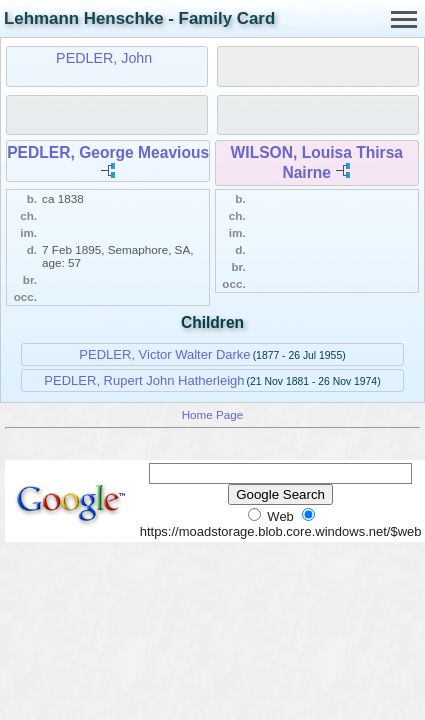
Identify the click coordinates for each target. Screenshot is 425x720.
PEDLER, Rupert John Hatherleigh (144, 380)
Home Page (213, 414)
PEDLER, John (104, 58)
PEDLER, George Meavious (108, 152)
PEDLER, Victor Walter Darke (164, 354)
